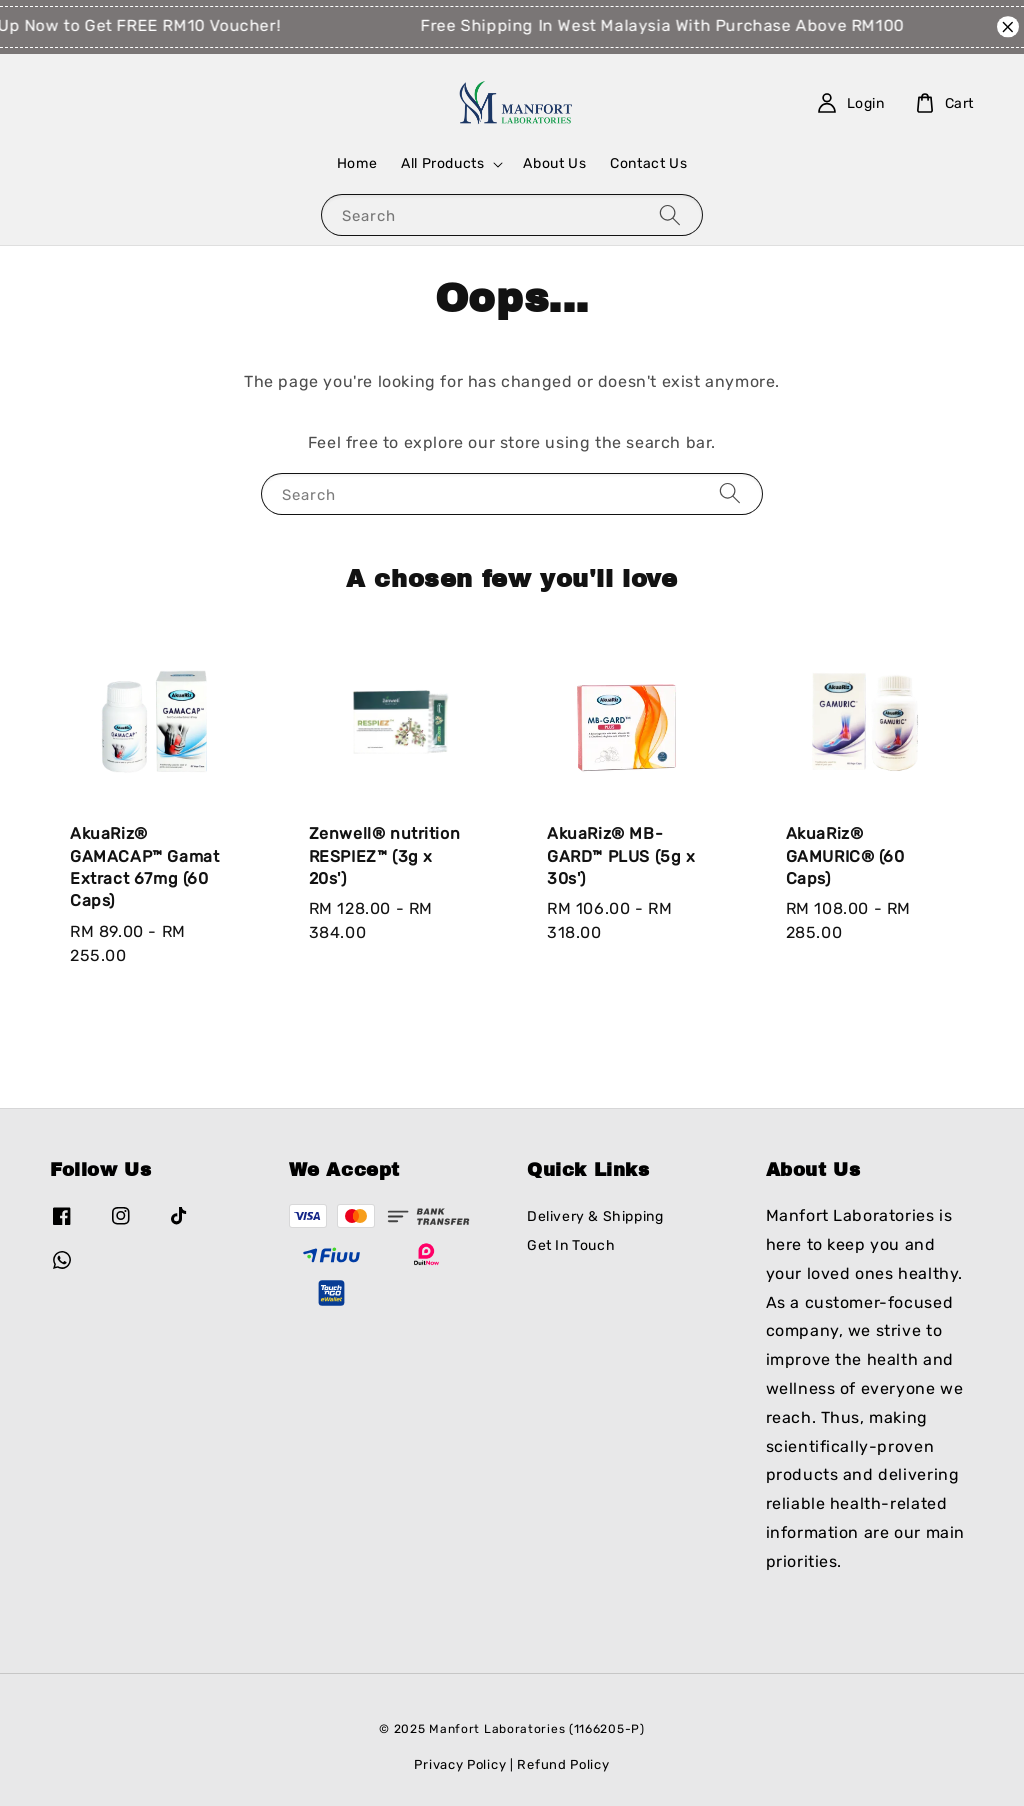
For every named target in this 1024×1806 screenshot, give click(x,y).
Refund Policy (563, 1764)
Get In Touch (571, 1245)
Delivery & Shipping (595, 1216)
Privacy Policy (460, 1764)
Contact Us (648, 163)
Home (357, 163)
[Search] (670, 214)
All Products (442, 163)
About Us (554, 163)
